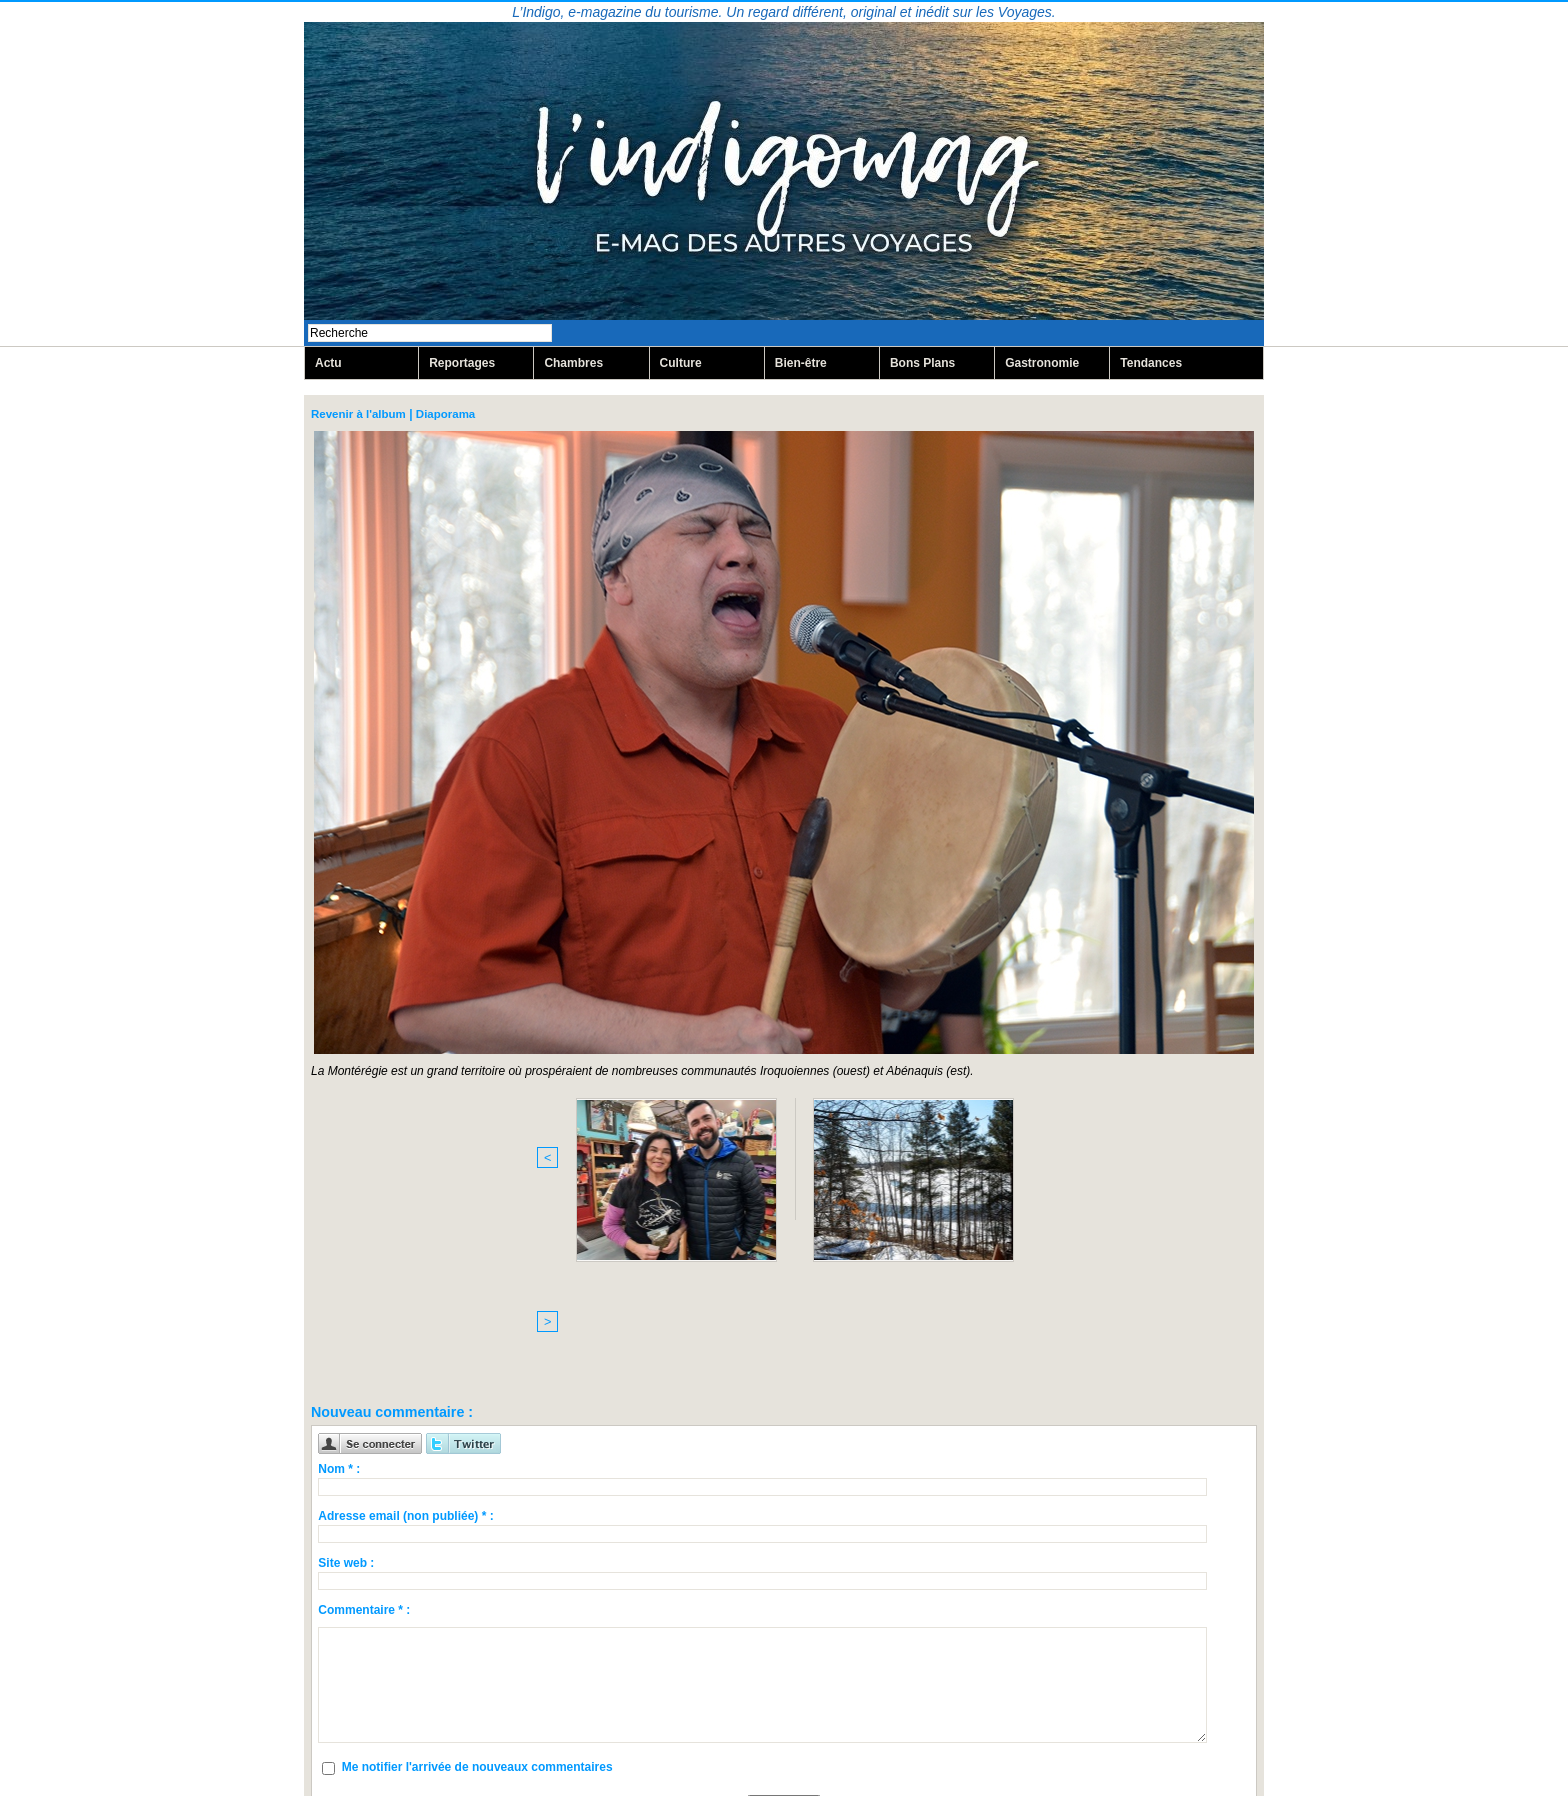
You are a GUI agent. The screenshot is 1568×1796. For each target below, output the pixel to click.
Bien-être (801, 364)
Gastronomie (1042, 364)
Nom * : (339, 1307)
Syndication (776, 1747)
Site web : (346, 1401)
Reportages (462, 364)
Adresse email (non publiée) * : (405, 1354)
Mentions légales (784, 1733)
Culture (681, 364)
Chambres (573, 364)
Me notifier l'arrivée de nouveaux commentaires (477, 1606)
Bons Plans (922, 364)
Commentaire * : (364, 1448)
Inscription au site (871, 1747)
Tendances (1151, 364)
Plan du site (678, 1747)
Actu (328, 364)
